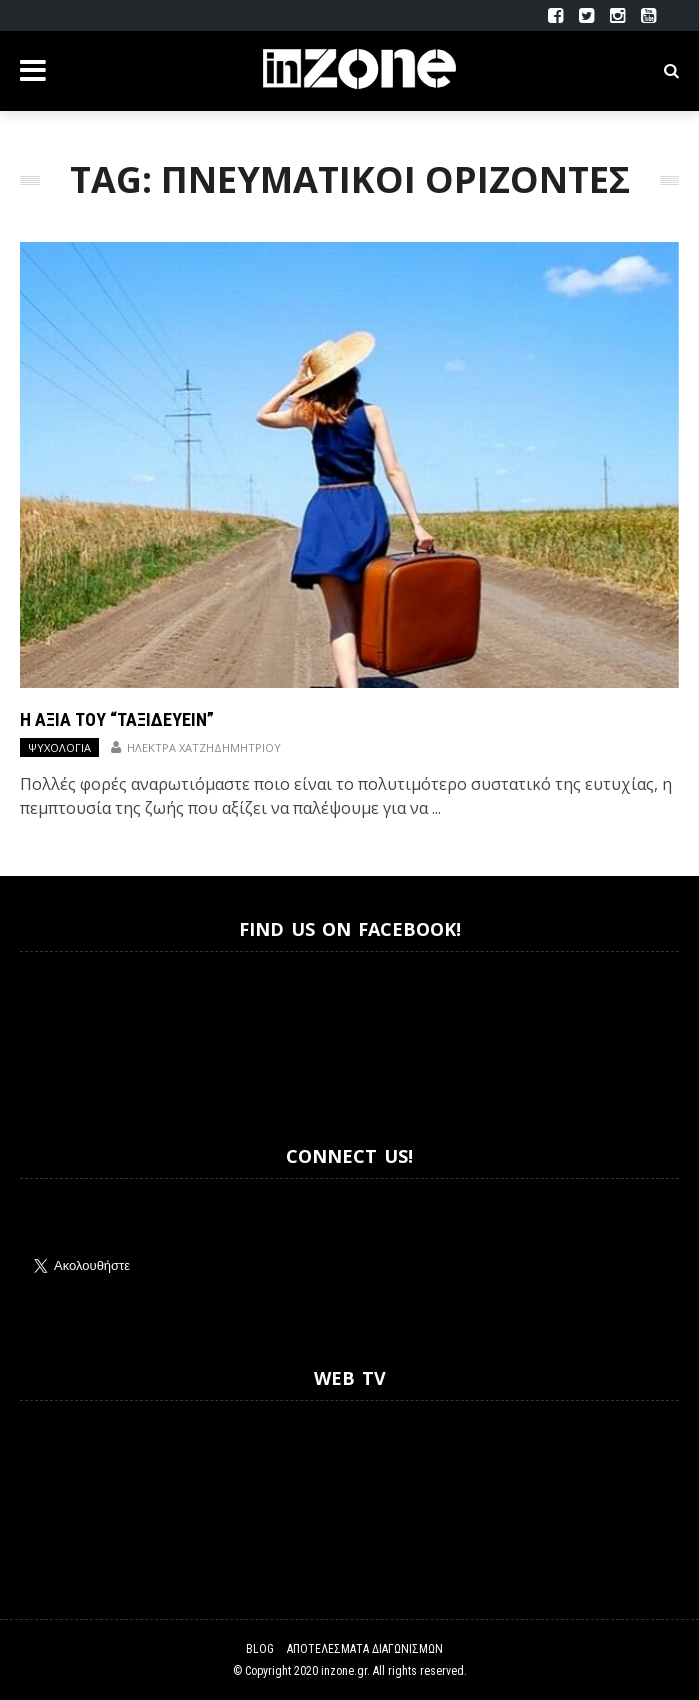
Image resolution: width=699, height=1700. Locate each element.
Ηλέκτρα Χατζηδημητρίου (204, 747)
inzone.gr (344, 1671)
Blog (260, 1649)
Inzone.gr (68, 1030)
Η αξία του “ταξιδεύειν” (117, 719)
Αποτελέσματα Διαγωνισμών (365, 1649)
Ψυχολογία (59, 747)
